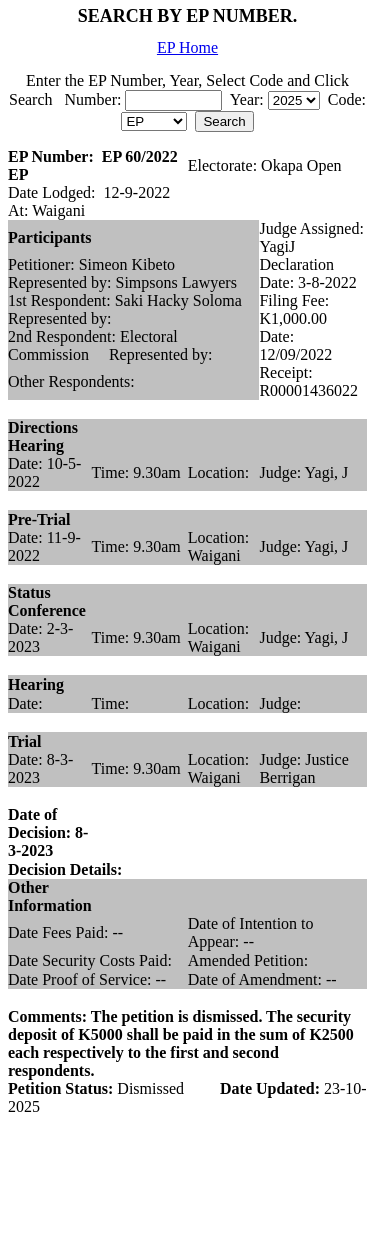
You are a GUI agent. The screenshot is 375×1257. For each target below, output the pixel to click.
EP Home (187, 47)
